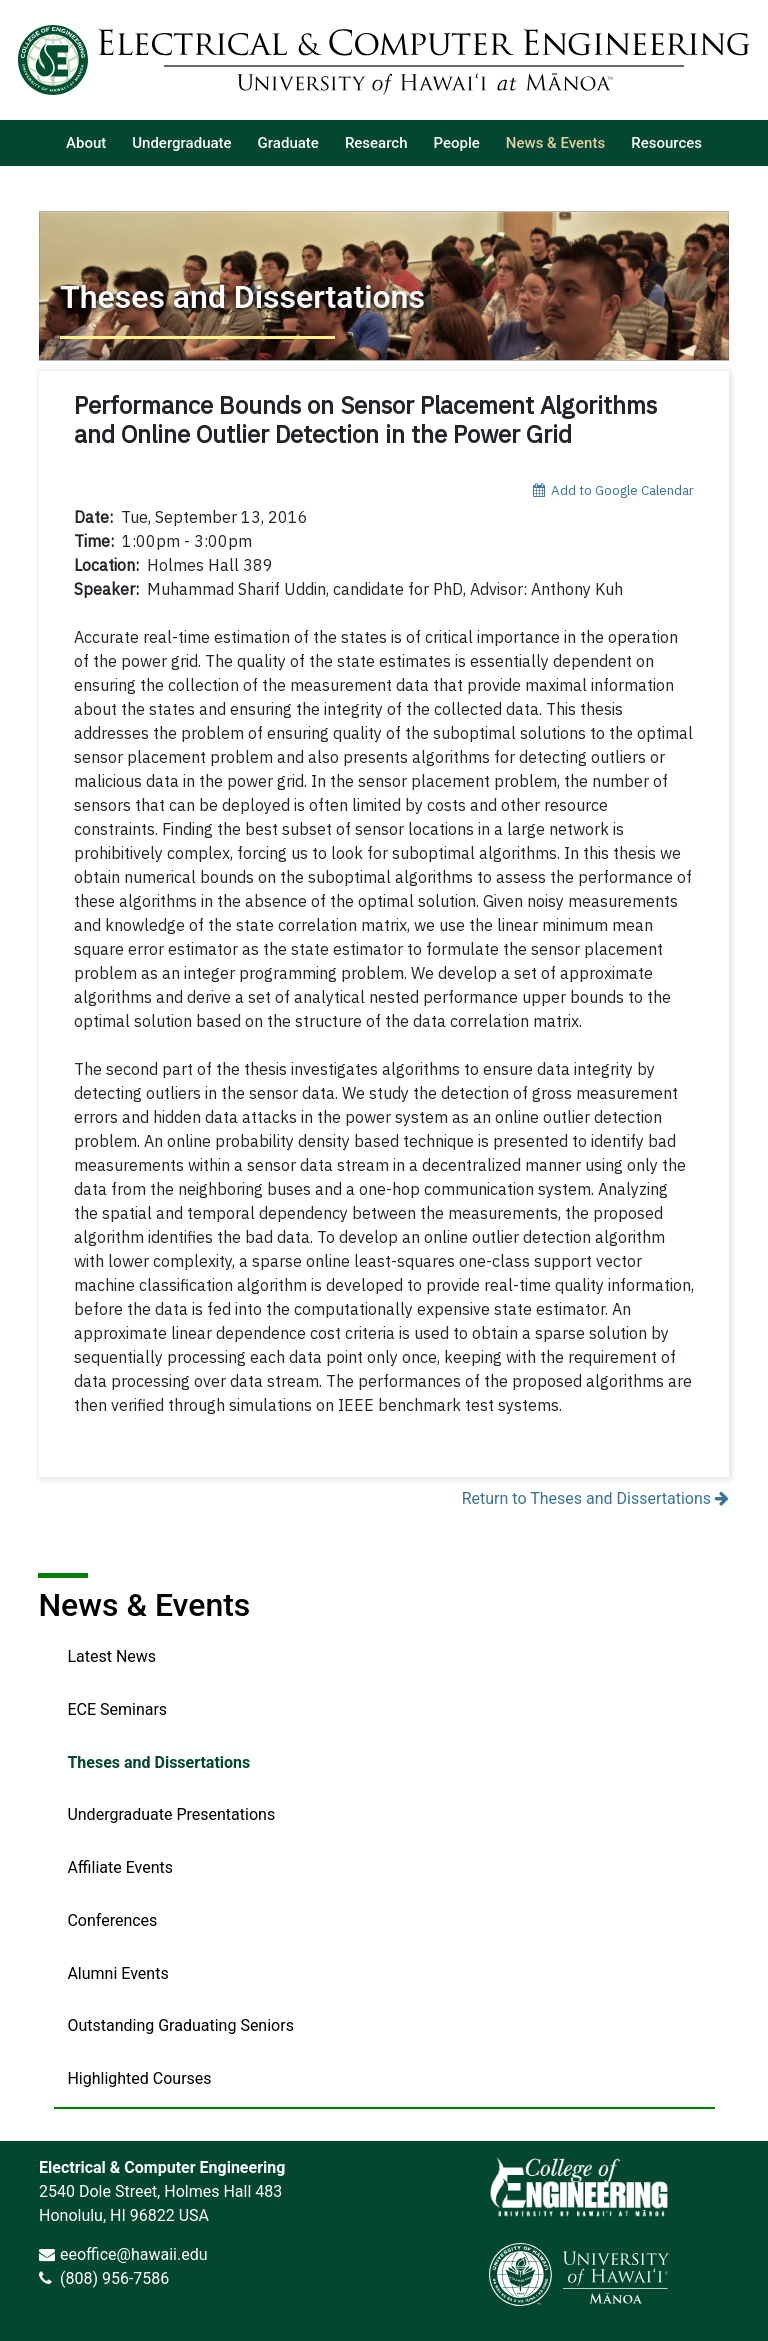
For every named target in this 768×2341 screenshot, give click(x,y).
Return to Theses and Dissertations (595, 1498)
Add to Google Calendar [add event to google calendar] (613, 490)
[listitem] (86, 143)
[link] (579, 2187)
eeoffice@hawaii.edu (134, 2254)
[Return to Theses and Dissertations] (384, 286)
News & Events (144, 1605)
